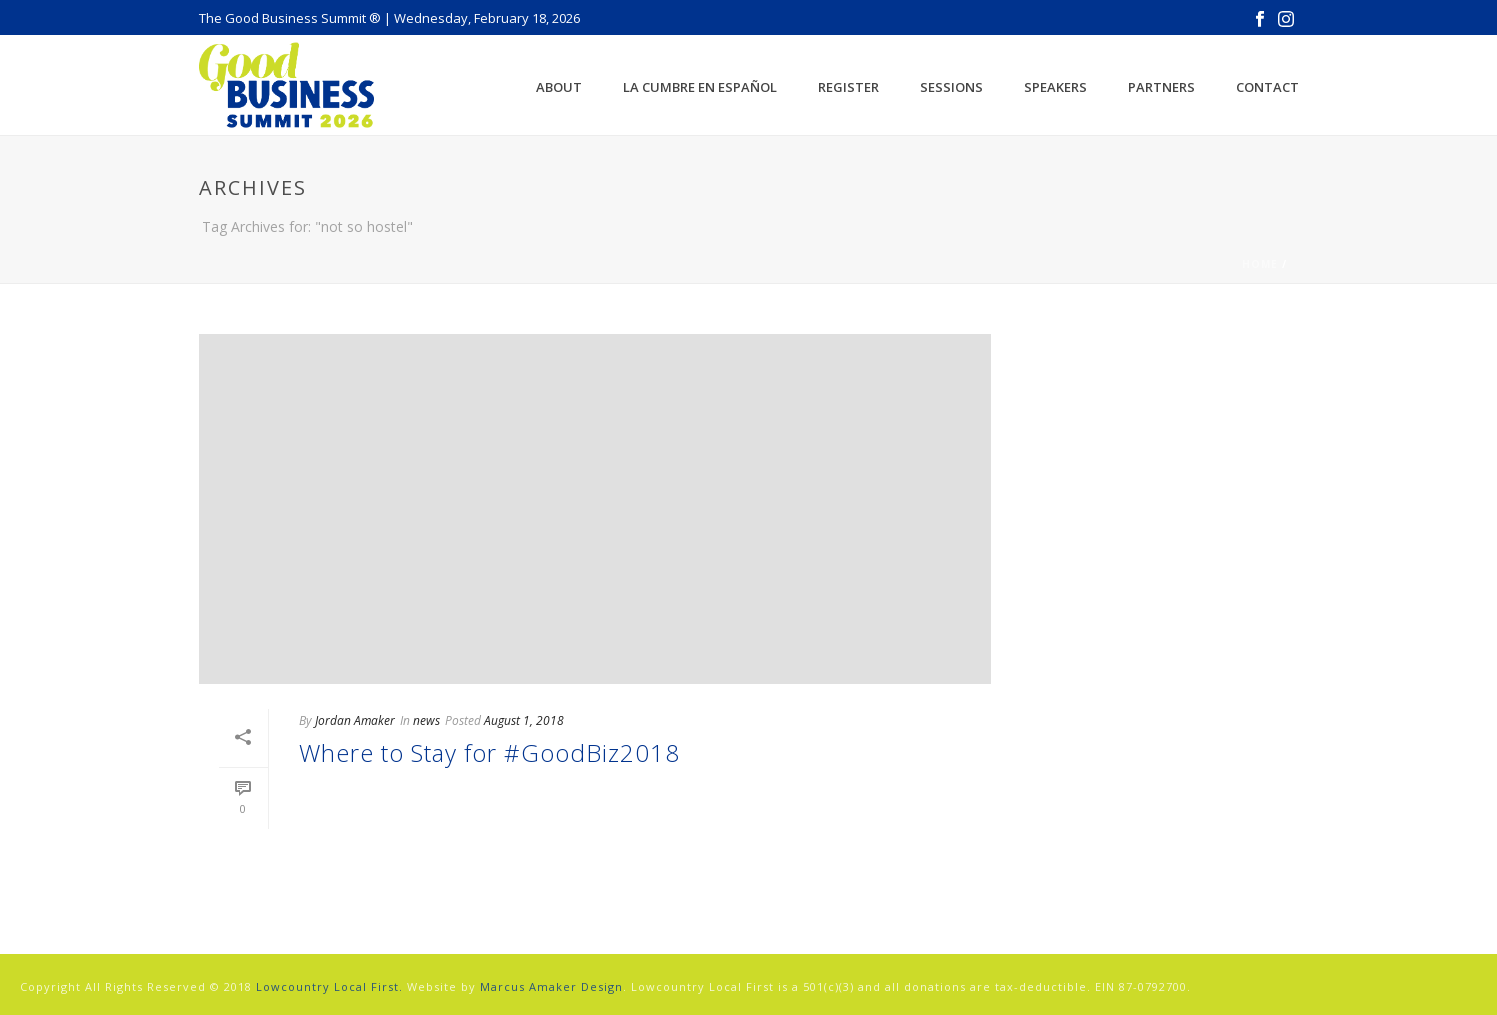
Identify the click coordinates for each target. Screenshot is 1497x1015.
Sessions (951, 87)
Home (1260, 264)
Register (848, 87)
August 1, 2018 (524, 720)
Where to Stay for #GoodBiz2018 (489, 752)
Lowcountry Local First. (329, 986)
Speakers (1055, 87)
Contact (1267, 87)
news (426, 720)
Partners (1161, 87)
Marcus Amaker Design (551, 986)
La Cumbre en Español (700, 87)
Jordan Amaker (355, 720)
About (559, 87)
